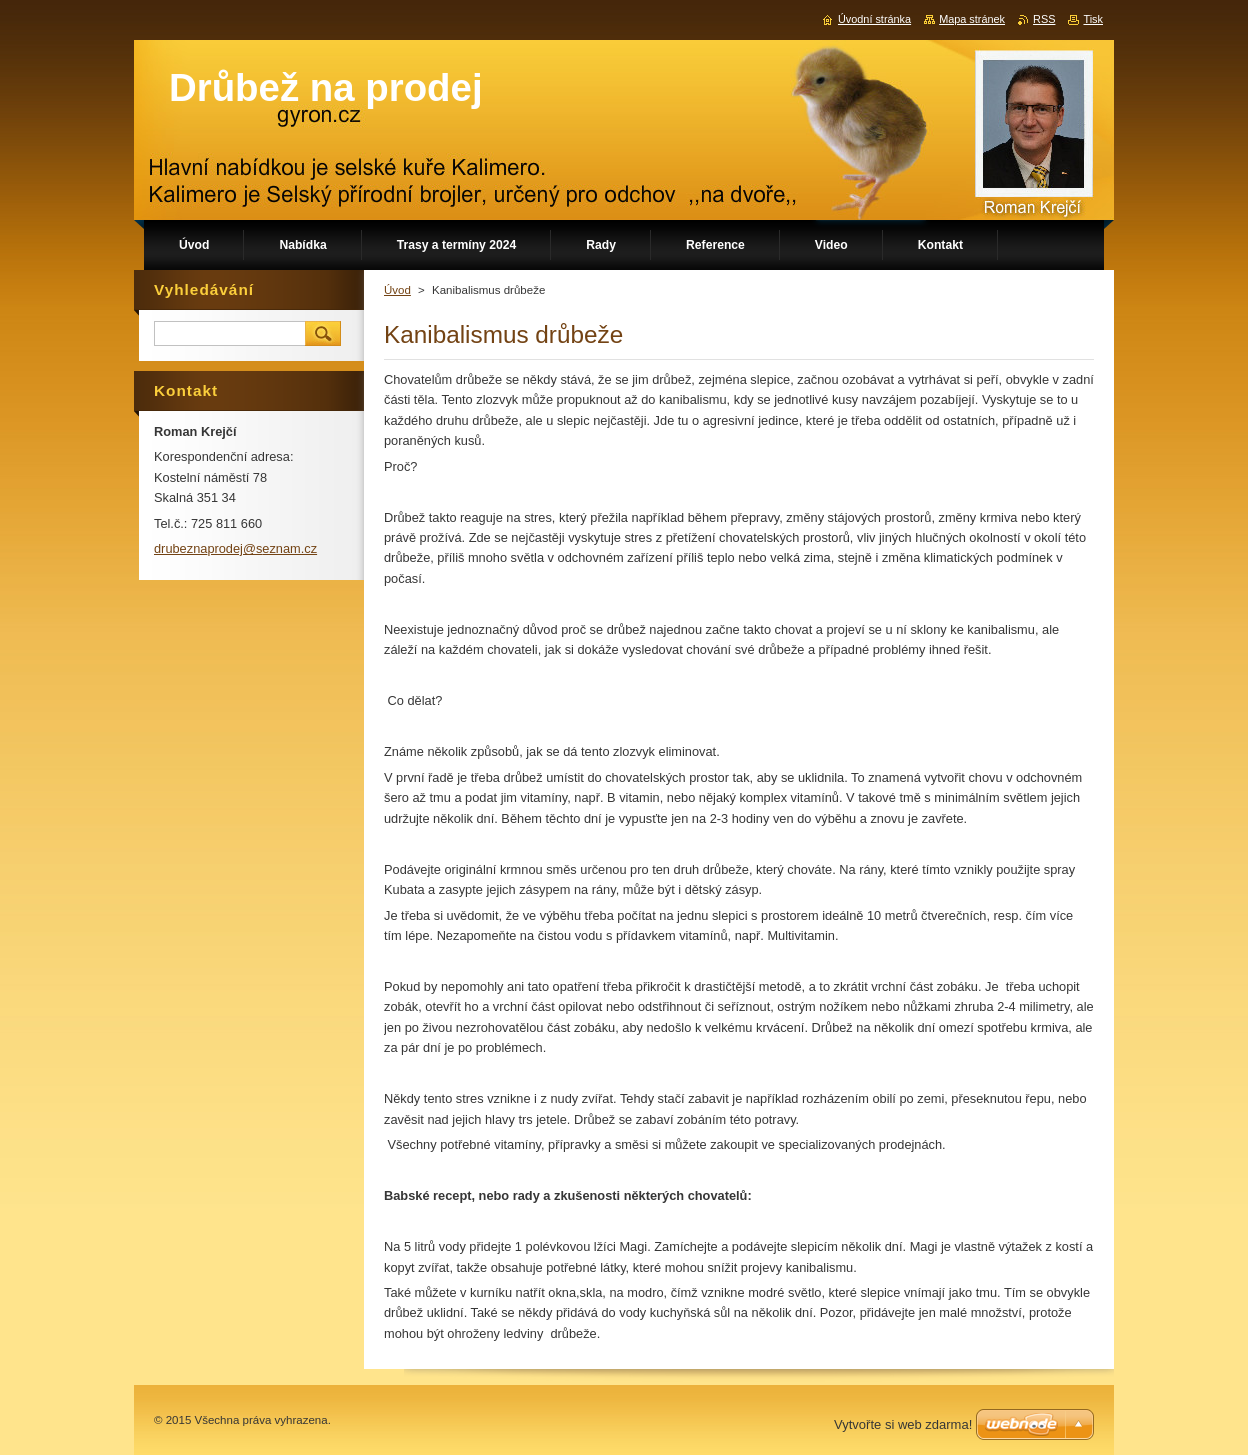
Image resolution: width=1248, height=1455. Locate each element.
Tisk (1093, 19)
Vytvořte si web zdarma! (903, 1424)
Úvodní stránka (874, 19)
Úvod (397, 290)
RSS (1044, 19)
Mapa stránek (972, 19)
